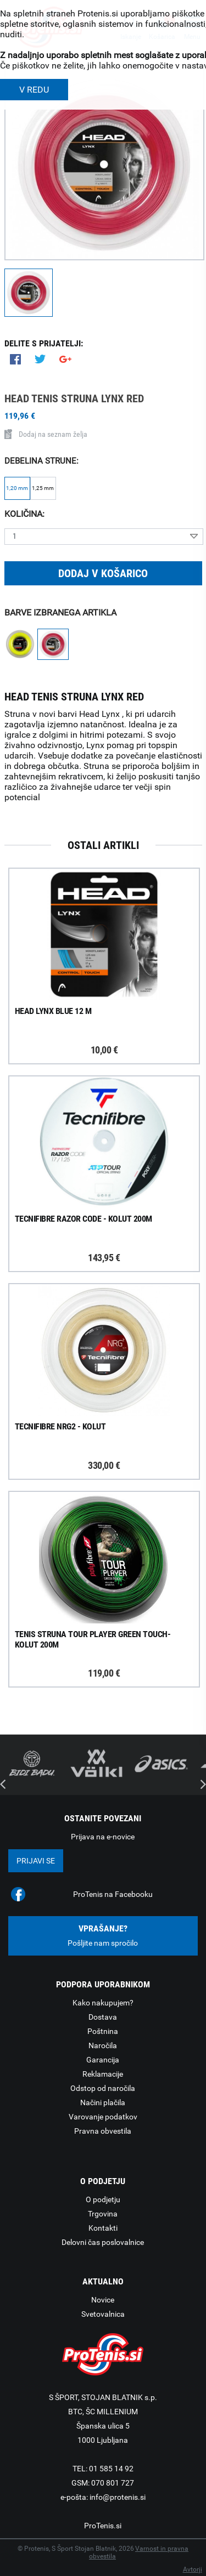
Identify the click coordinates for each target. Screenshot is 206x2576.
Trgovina (103, 2213)
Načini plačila (102, 2102)
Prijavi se (35, 1860)
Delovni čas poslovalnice (103, 2242)
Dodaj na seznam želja (45, 434)
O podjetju (103, 2199)
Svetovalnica (103, 2314)
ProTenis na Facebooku (113, 1894)
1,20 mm (17, 488)
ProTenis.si (102, 2525)
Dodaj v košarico (103, 573)
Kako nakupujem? (103, 2002)
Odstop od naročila (102, 2088)
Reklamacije (102, 2074)
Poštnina (102, 2031)
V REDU (34, 89)
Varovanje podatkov (103, 2116)
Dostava (102, 2017)
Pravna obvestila (102, 2131)
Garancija (102, 2059)
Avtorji (192, 2569)
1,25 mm (43, 488)
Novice (102, 2299)
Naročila (102, 2045)
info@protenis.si (118, 2497)
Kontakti (103, 2228)
